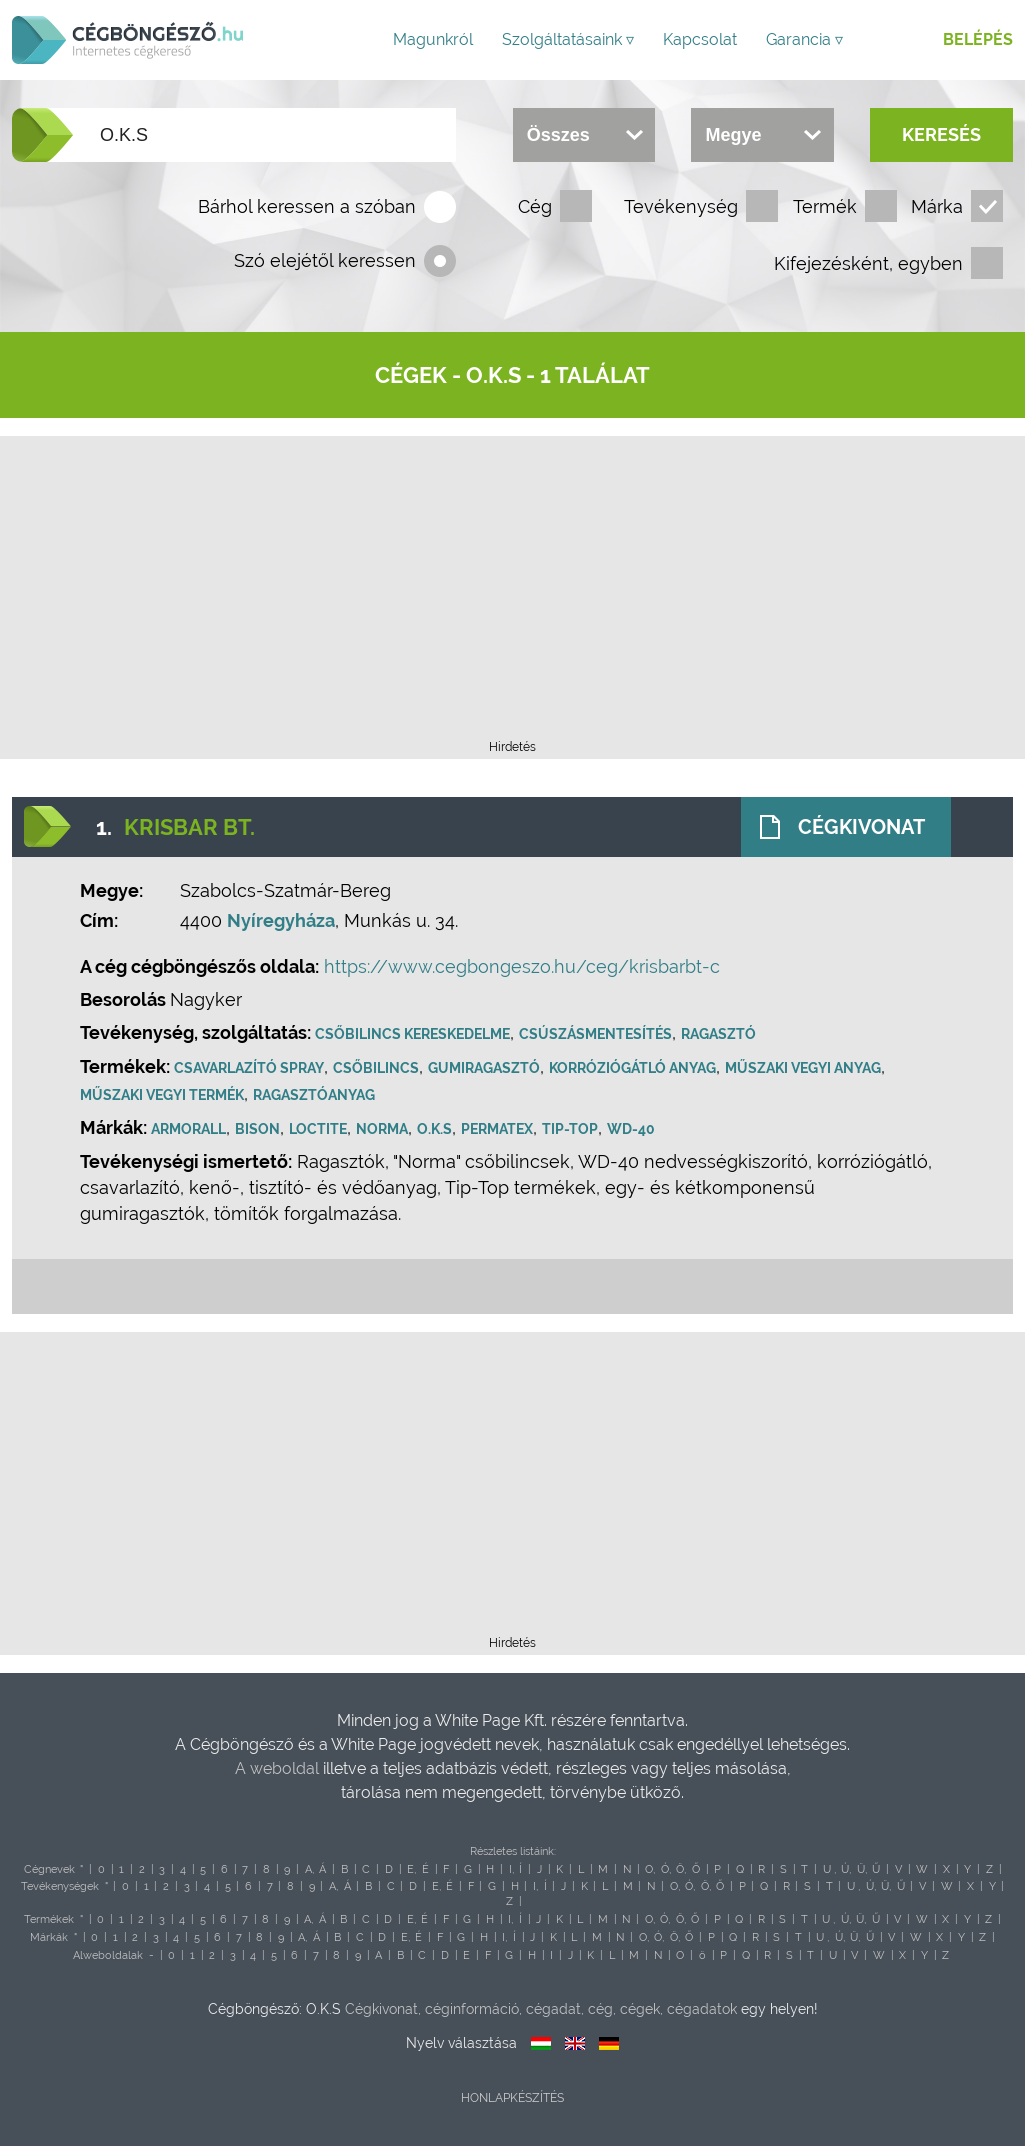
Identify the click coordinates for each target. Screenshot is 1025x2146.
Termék (825, 206)
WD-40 (631, 1129)
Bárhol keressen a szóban (307, 206)
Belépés (978, 39)
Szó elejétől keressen (325, 260)
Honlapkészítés (512, 2098)
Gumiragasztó (484, 1068)
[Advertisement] (513, 594)
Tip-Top (570, 1129)
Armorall (188, 1129)
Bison (257, 1129)
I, (511, 1869)
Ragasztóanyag (314, 1095)
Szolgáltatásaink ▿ (568, 39)
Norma (382, 1129)
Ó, (666, 1869)
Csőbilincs (376, 1068)
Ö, (681, 1869)
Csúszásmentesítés (595, 1034)
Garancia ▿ (804, 39)
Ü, (862, 1869)
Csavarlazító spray (249, 1068)
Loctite (318, 1129)
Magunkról (433, 39)
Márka (937, 206)
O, (650, 1869)
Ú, (846, 1869)
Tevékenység (681, 206)
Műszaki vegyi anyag (803, 1068)
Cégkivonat (861, 827)
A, (309, 1869)
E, (411, 1869)
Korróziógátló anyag (632, 1068)
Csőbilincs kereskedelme (412, 1034)
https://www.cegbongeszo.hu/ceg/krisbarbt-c (522, 966)
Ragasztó (718, 1034)
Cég (535, 206)
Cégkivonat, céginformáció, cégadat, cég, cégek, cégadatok (541, 2009)
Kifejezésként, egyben (868, 263)
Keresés (941, 134)
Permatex (497, 1129)
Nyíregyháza (281, 920)
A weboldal (279, 1768)
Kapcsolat (700, 39)
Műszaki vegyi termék (162, 1095)
